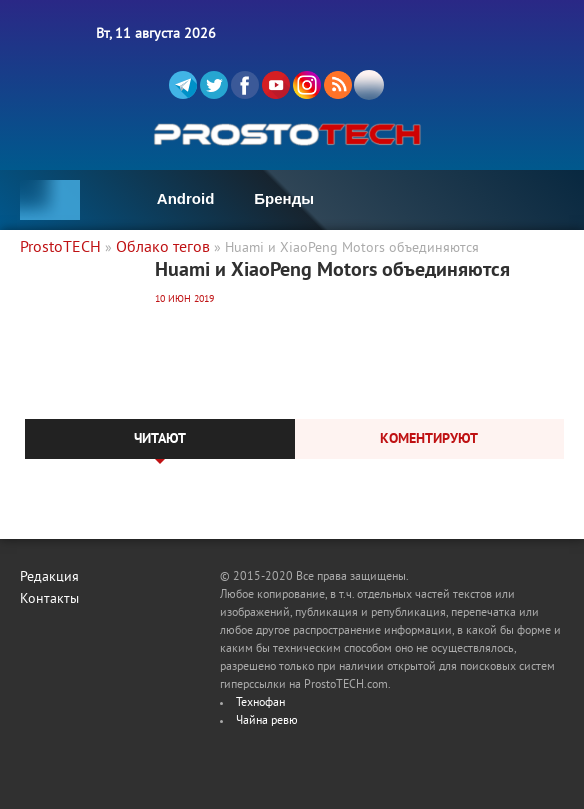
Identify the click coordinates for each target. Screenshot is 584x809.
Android (186, 198)
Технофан (260, 703)
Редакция (49, 577)
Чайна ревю (267, 721)
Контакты (49, 599)
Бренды (284, 198)
